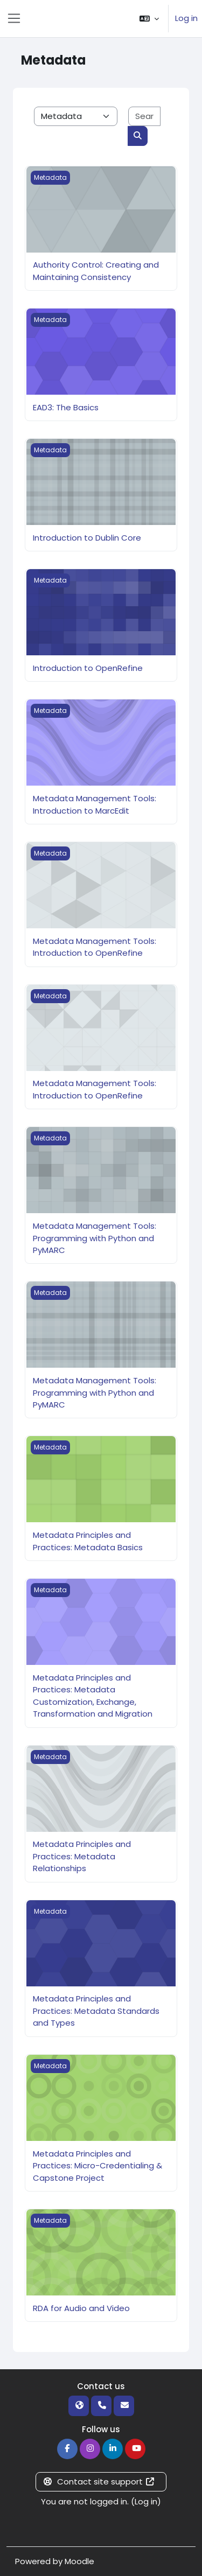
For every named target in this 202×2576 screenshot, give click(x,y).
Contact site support (99, 2481)
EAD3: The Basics (66, 407)
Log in (186, 18)
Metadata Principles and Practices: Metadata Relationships (82, 1856)
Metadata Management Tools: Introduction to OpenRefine (94, 947)
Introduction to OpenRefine (88, 668)
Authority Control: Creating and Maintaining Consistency (96, 271)
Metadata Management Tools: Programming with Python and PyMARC (94, 1238)
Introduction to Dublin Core (87, 537)
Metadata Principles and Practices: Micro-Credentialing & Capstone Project (97, 2165)
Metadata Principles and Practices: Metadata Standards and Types (96, 2010)
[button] (149, 18)
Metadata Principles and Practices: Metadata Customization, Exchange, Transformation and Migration (92, 1696)
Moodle (79, 2561)
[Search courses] (144, 117)
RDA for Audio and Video (81, 2308)
